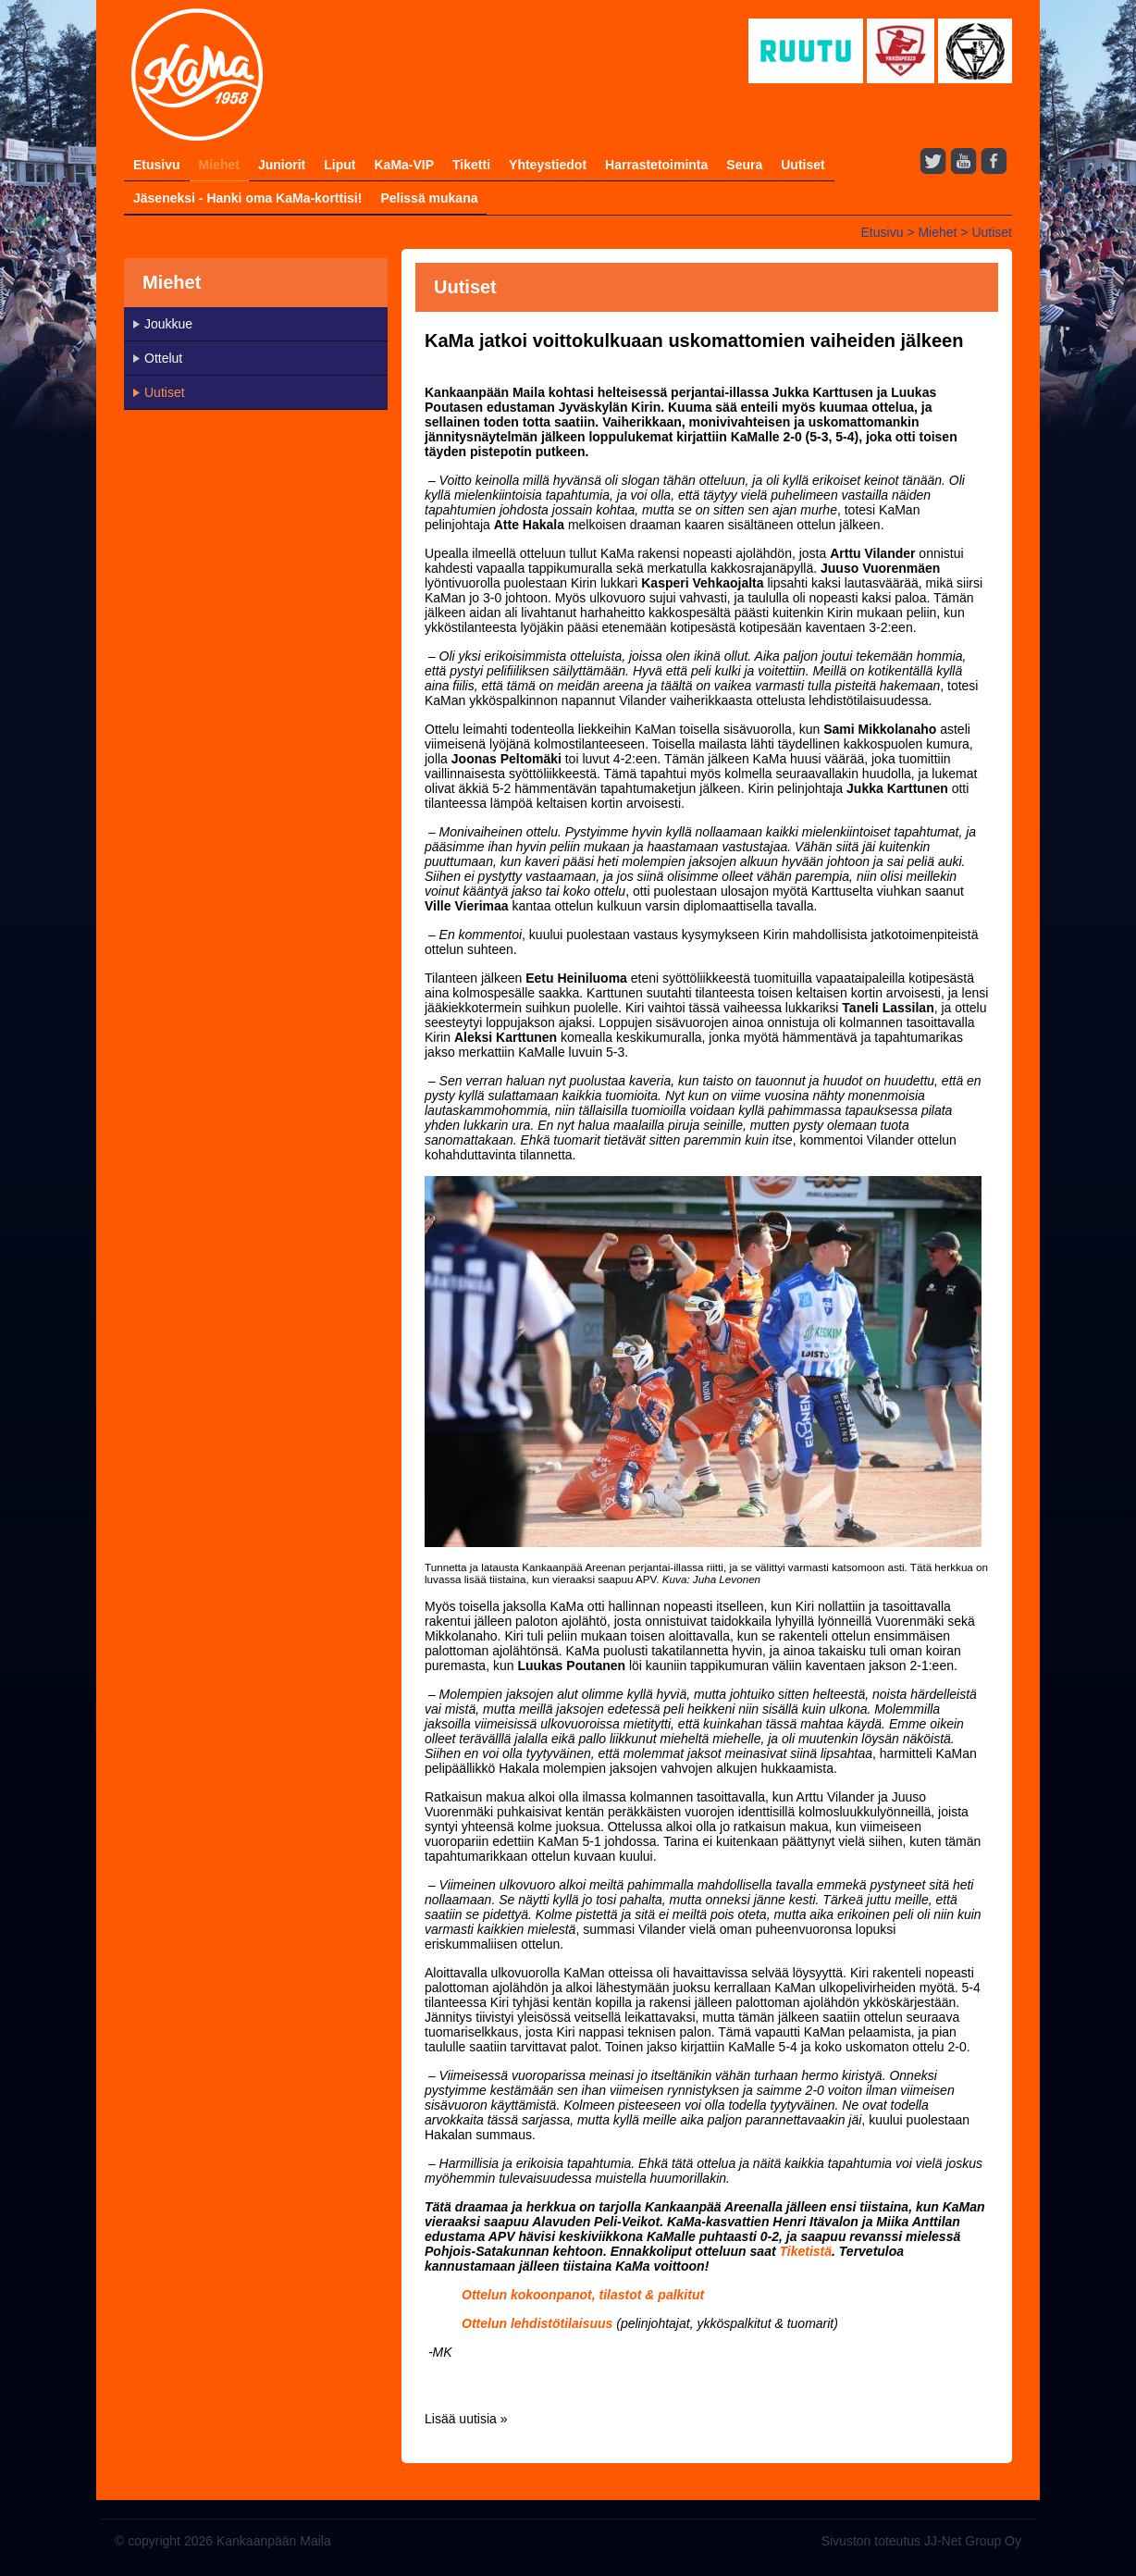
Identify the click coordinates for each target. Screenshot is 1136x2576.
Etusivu (156, 164)
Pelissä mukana (428, 198)
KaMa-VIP (404, 164)
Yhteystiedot (548, 164)
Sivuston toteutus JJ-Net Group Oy (921, 2540)
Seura (744, 164)
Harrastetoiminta (656, 164)
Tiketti (471, 164)
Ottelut (163, 358)
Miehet (219, 164)
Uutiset (802, 164)
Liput (339, 164)
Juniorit (281, 164)
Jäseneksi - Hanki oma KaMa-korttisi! (247, 198)
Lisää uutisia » (466, 2418)
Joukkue (168, 323)
